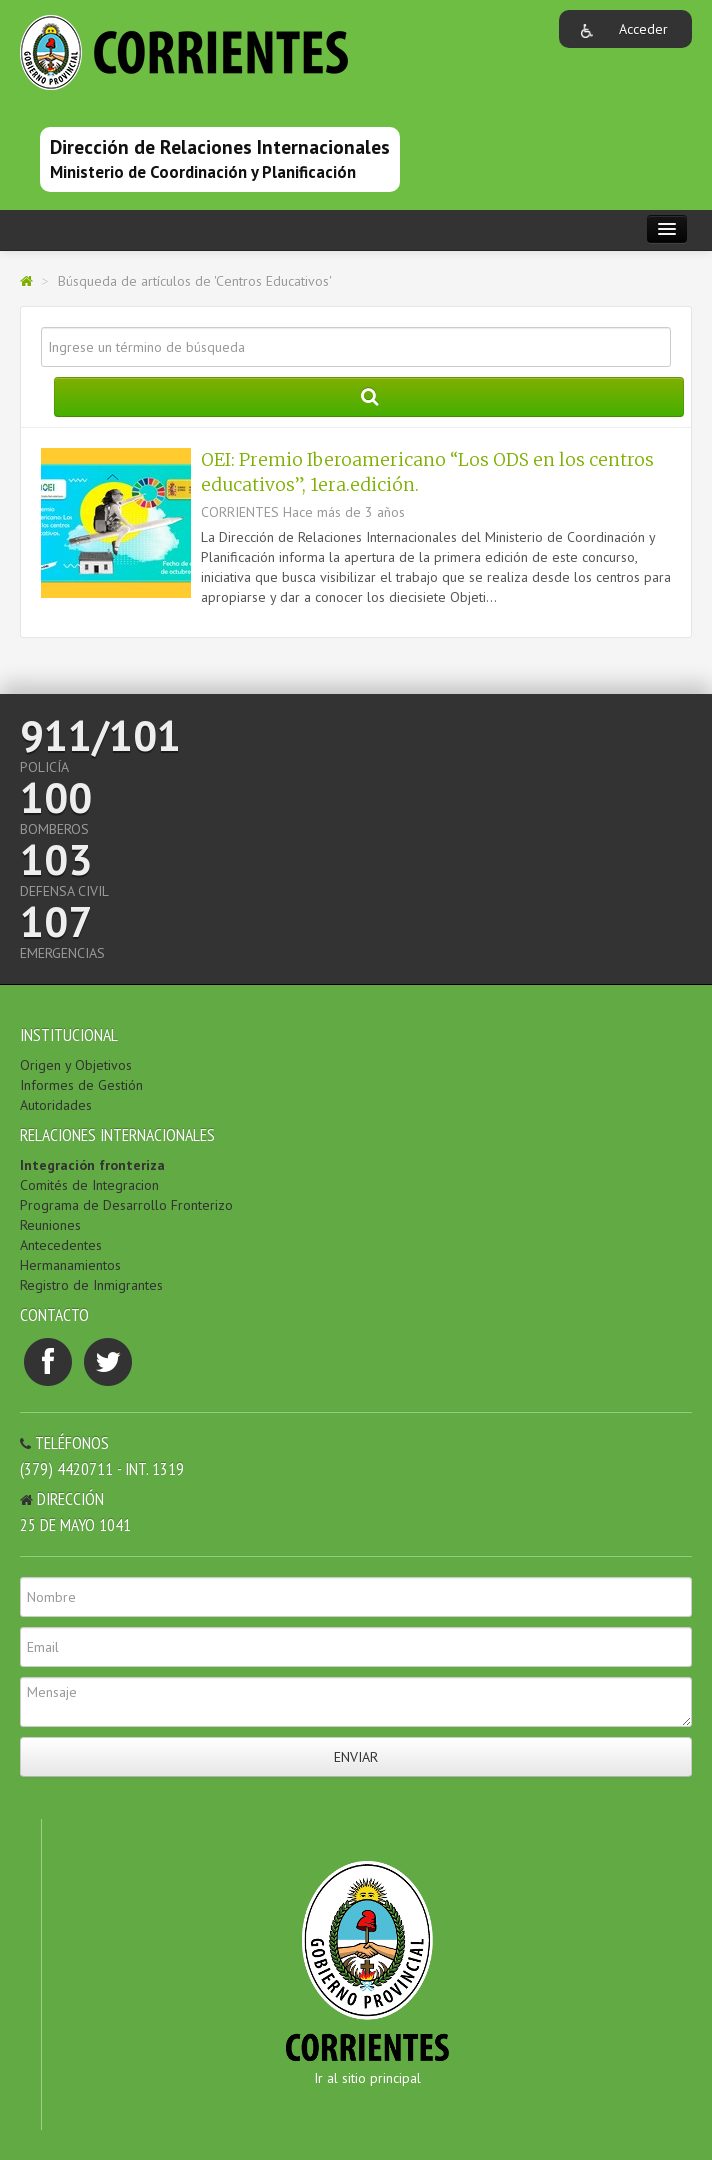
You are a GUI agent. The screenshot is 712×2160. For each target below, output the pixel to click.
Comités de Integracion (89, 1185)
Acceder (643, 29)
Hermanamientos (70, 1265)
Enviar (356, 1757)
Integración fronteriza (92, 1165)
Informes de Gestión (81, 1085)
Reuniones (50, 1225)
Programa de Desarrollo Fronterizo (126, 1205)
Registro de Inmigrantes (91, 1285)
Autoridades (56, 1105)
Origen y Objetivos (76, 1065)
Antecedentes (61, 1245)
